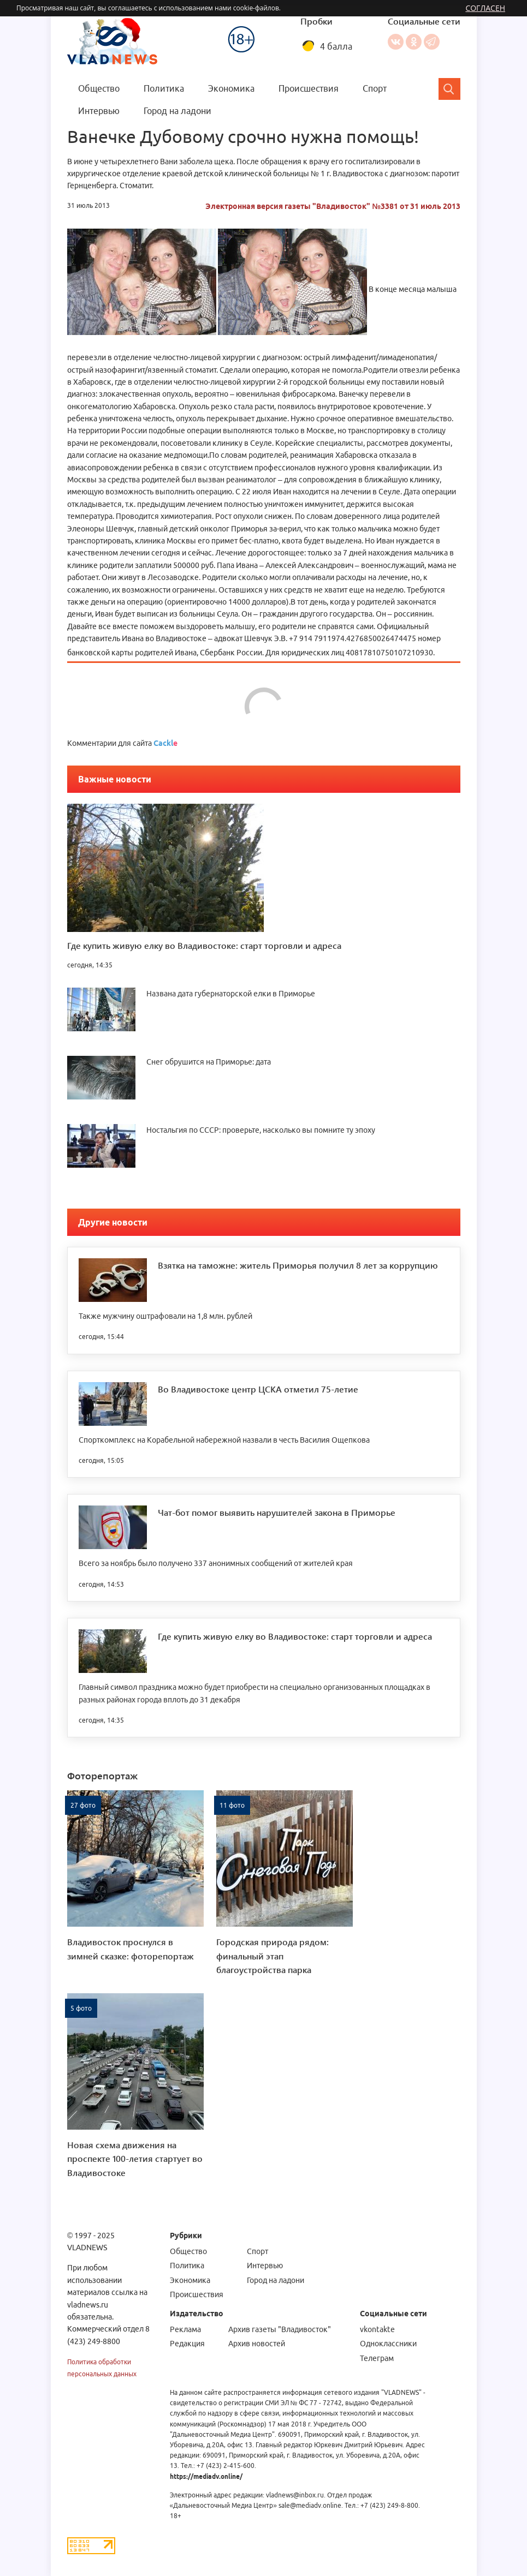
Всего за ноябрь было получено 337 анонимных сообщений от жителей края (216, 1563)
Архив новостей (256, 2343)
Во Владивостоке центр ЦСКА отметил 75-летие (258, 1389)
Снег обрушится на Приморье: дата (208, 1061)
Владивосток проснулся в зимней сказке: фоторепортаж (130, 1949)
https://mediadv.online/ (205, 2476)
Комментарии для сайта (122, 743)
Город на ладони (177, 111)
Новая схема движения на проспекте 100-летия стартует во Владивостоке (135, 2158)
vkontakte (376, 2329)
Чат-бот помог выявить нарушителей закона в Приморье (276, 1512)
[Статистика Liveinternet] (91, 2545)
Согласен (485, 8)
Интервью (99, 111)
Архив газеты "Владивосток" (279, 2329)
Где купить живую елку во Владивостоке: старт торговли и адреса (204, 945)
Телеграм (376, 2358)
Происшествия (309, 88)
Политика (164, 88)
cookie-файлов (256, 8)
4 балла (336, 46)
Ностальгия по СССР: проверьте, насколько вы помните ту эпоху (260, 1130)
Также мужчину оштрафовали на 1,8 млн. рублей (165, 1316)
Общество (99, 88)
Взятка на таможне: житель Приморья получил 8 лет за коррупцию (298, 1265)
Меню (209, 18)
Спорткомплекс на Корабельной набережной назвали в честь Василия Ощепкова (224, 1440)
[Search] (449, 89)
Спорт (375, 88)
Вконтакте (395, 42)
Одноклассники (413, 42)
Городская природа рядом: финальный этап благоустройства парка (272, 1955)
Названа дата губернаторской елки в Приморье (230, 993)
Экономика (231, 88)
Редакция (186, 2343)
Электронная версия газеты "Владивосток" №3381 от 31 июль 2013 (332, 206)
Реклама (184, 2329)
